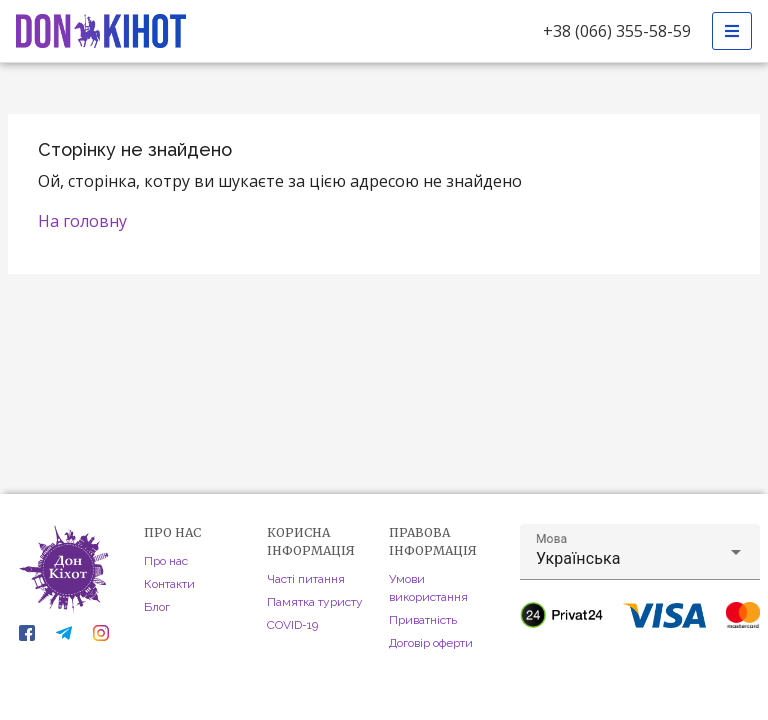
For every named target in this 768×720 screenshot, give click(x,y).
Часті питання (306, 579)
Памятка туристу (315, 602)
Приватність (423, 620)
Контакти (169, 584)
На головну (82, 221)
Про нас (166, 561)
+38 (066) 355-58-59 (617, 31)
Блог (157, 607)
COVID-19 (292, 625)
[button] (640, 552)
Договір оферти (431, 643)
